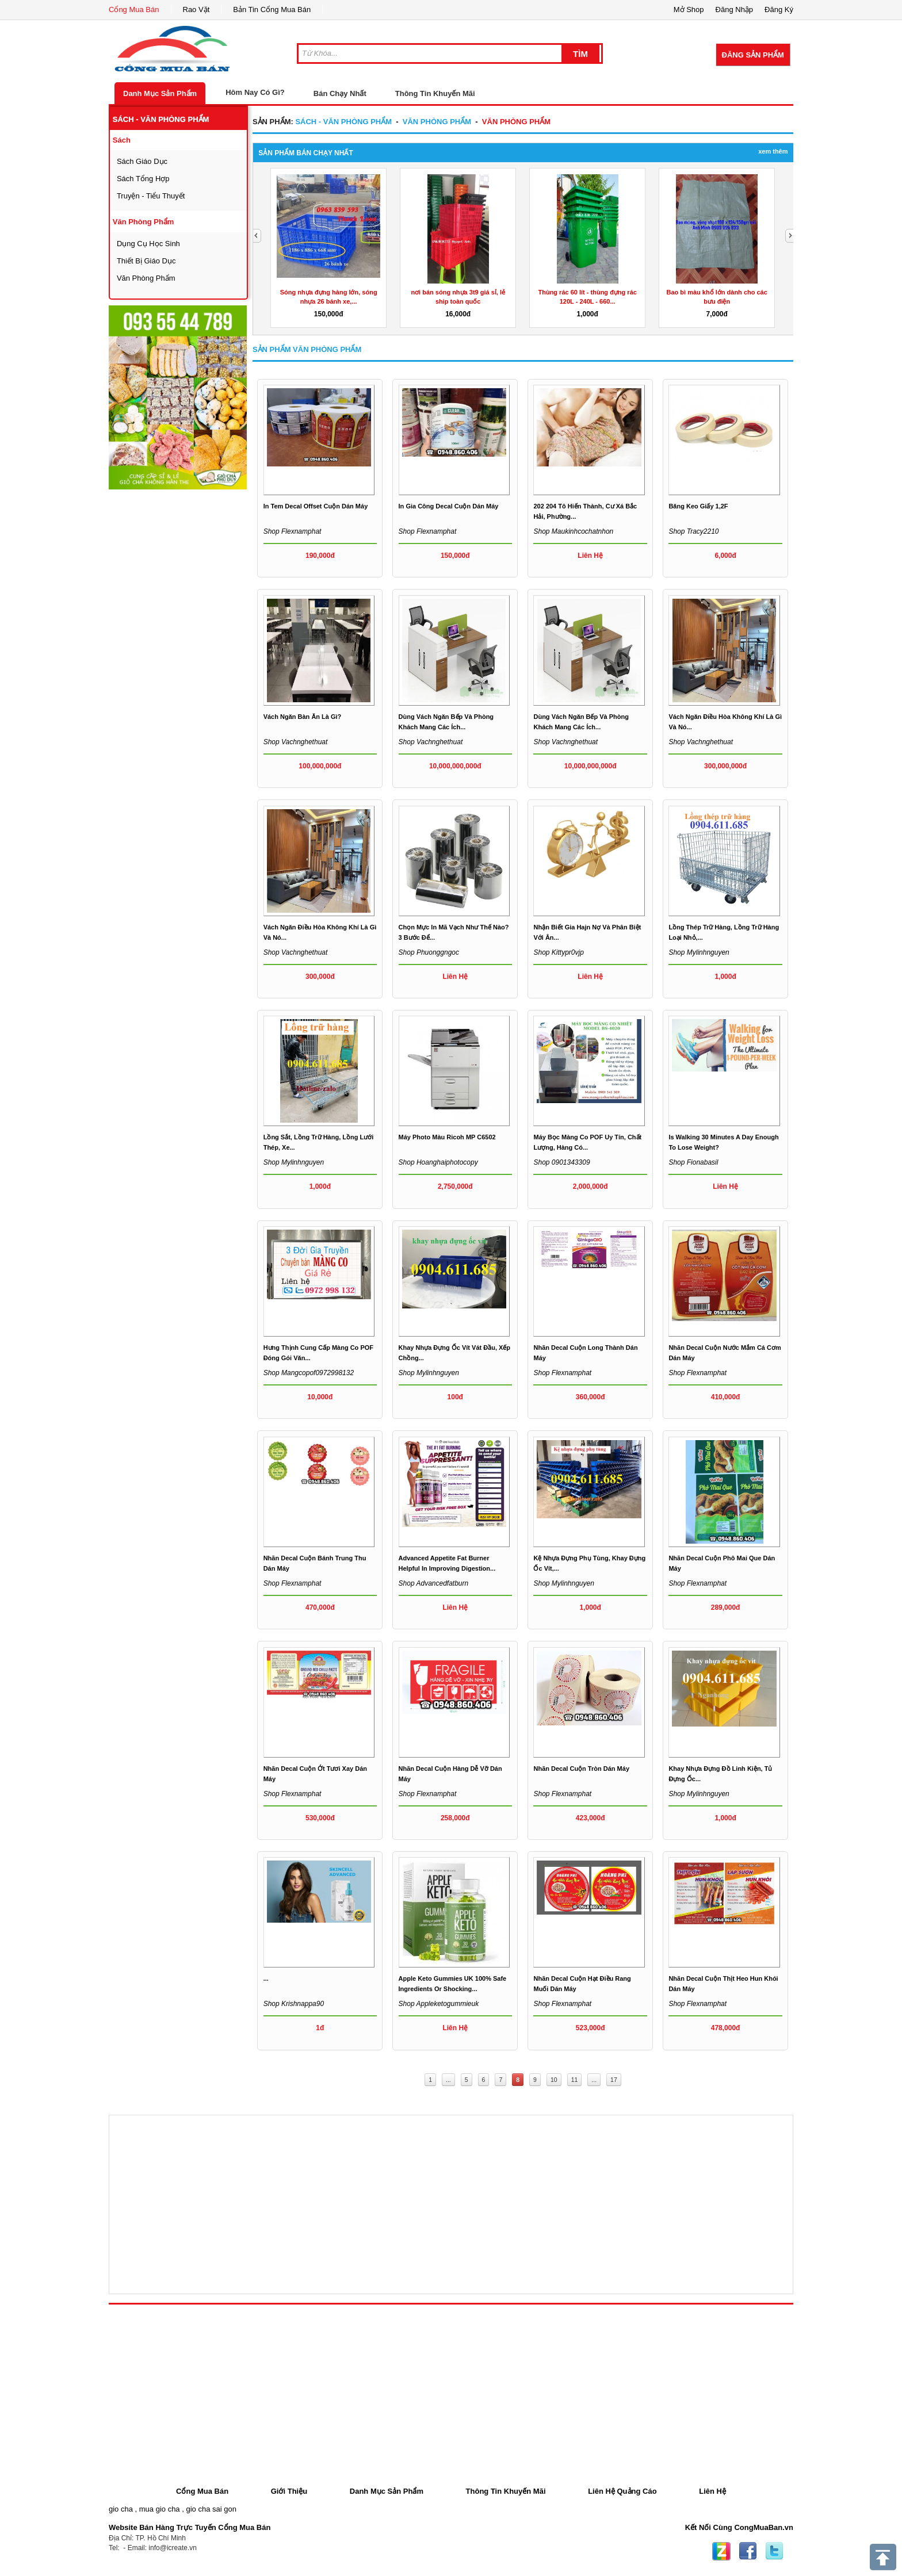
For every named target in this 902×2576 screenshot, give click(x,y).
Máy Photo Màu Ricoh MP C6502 (447, 1137)
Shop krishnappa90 (293, 2004)
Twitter (774, 2551)
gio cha (121, 2509)
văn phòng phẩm (143, 221)
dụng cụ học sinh (148, 243)
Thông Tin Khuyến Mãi (435, 93)
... (266, 1978)
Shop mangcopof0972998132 (308, 1373)
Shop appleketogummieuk (439, 2004)
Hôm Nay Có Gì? (255, 92)
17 (613, 2079)
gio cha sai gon (211, 2509)
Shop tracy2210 (693, 531)
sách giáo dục (142, 161)
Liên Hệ (712, 2491)
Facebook (748, 2551)
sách (122, 140)
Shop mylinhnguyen (698, 952)
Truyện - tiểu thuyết (151, 196)
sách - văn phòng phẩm (161, 119)
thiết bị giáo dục (146, 261)
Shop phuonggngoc (429, 952)
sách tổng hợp (143, 178)
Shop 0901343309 (561, 1162)
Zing (721, 2551)
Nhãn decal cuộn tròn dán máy (581, 1768)
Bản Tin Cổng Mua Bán (272, 9)
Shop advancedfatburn (434, 1583)
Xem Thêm (773, 151)
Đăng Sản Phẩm (753, 55)
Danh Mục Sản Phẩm (160, 93)
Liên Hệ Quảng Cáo (622, 2491)
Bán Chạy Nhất (340, 93)
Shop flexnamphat (292, 531)
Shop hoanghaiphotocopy (438, 1162)
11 (574, 2079)
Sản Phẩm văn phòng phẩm (307, 349)
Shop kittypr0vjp (558, 952)
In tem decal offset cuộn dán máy (315, 506)
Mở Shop (689, 9)
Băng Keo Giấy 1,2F (698, 506)
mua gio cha (159, 2509)
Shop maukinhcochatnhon (573, 531)
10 (554, 2079)
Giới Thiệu (289, 2491)
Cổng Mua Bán (134, 9)
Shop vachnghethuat (295, 742)
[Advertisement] (195, 663)
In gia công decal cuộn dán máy (449, 506)
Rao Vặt (196, 9)
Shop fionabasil (693, 1162)
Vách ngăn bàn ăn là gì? (302, 716)
